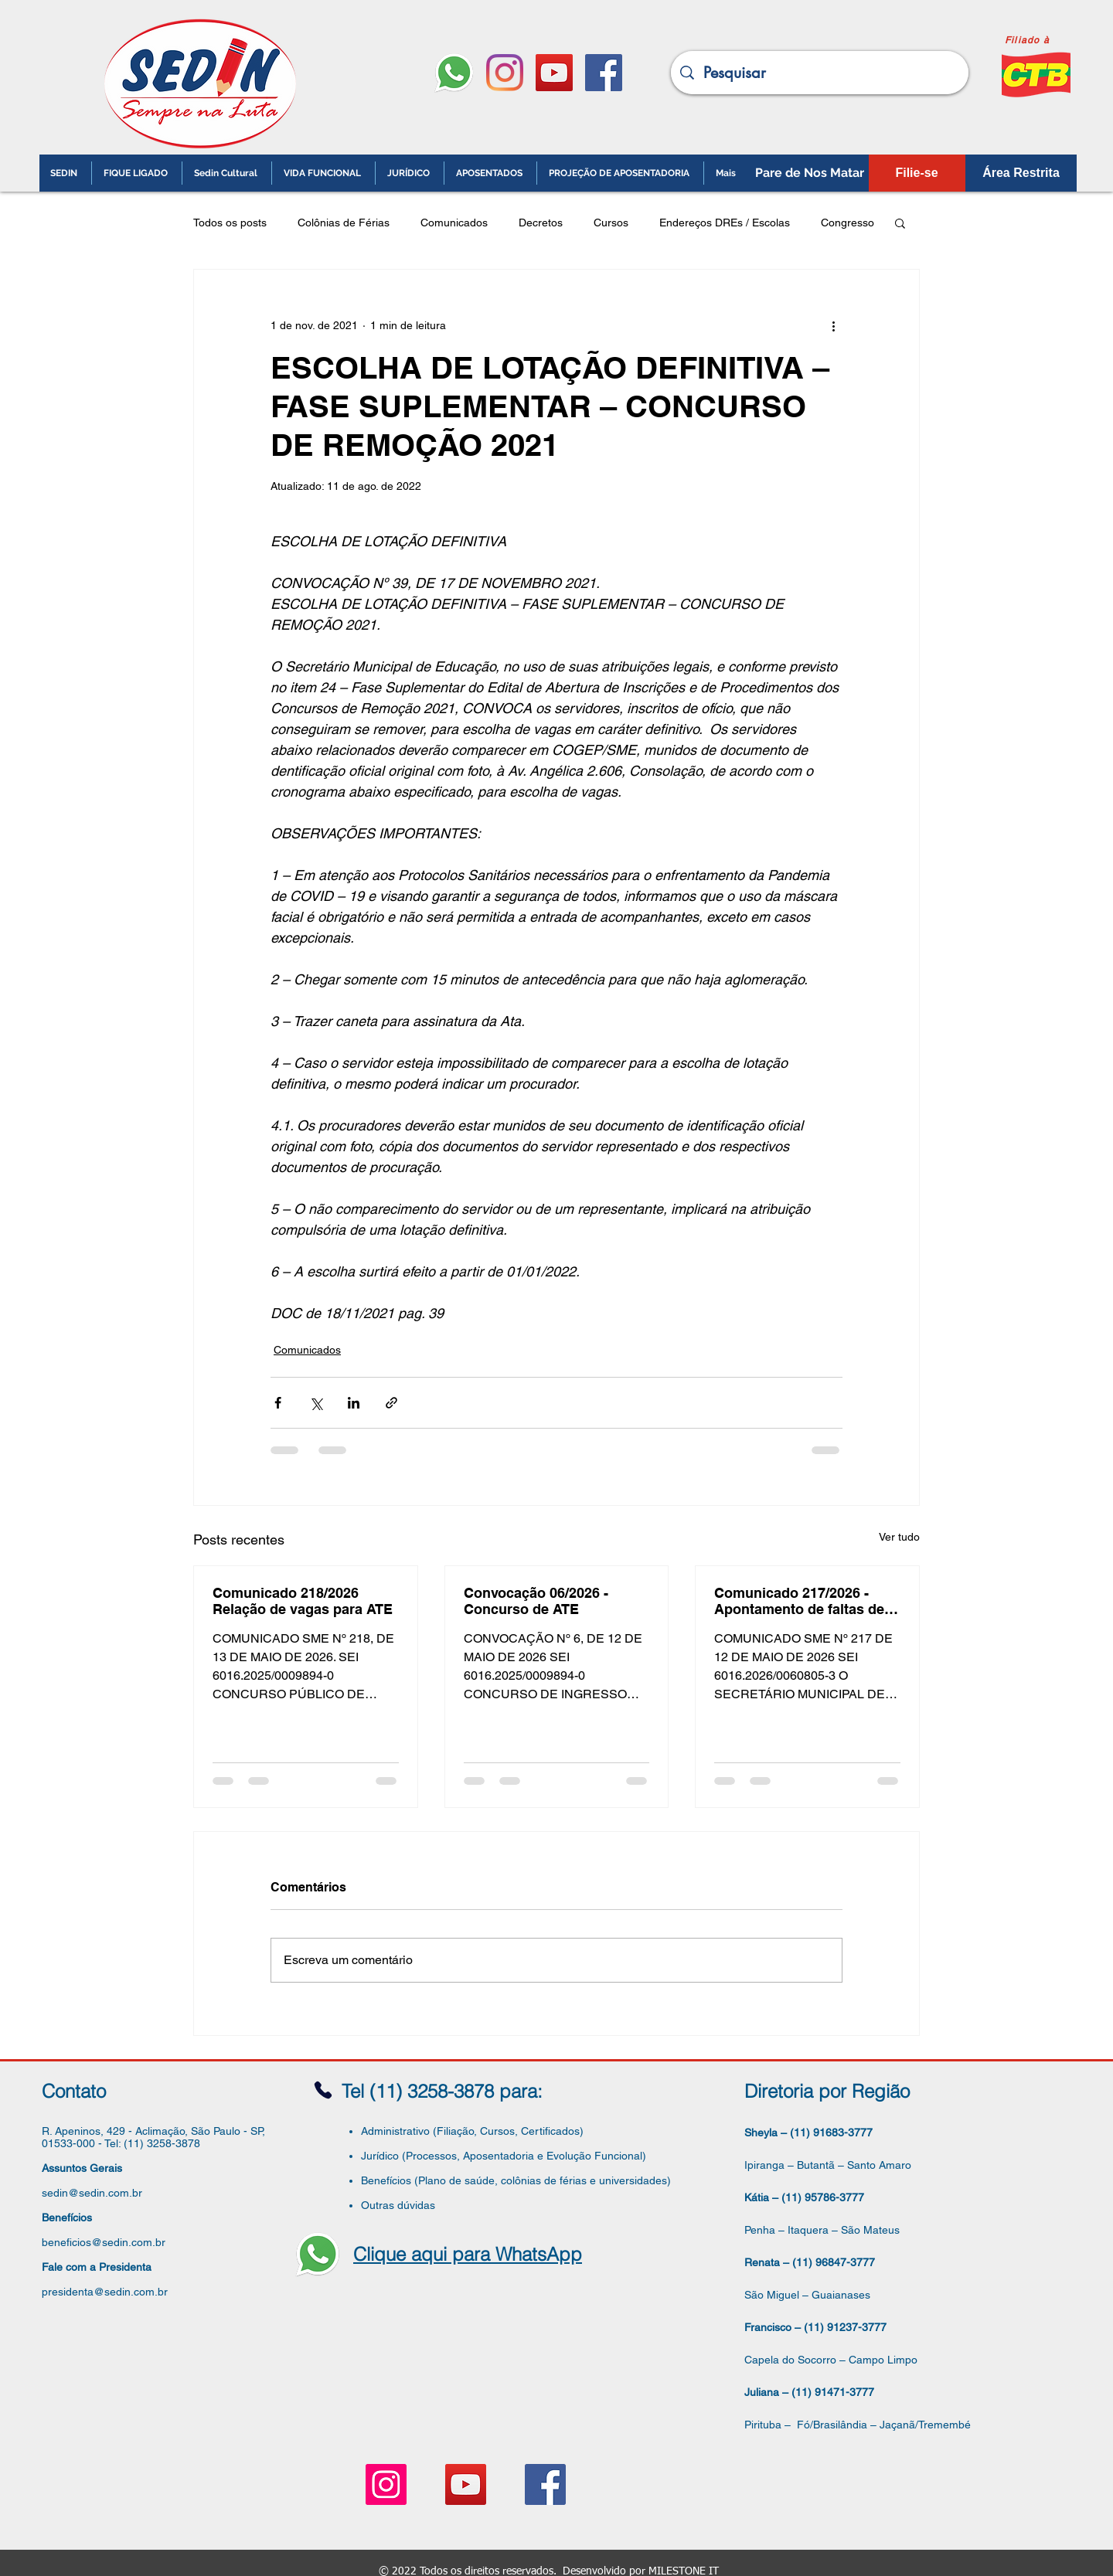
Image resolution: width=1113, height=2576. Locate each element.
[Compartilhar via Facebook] (278, 1402)
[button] (900, 222)
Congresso (847, 222)
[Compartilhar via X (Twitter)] (315, 1402)
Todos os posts (230, 222)
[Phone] (323, 2090)
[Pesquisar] (819, 72)
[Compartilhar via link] (391, 1402)
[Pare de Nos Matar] (809, 173)
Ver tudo (899, 1537)
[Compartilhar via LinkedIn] (353, 1402)
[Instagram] (504, 72)
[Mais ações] (833, 325)
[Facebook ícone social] (603, 72)
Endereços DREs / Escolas (724, 222)
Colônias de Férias (344, 222)
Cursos (611, 222)
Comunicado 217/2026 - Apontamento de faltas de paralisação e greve (799, 1601)
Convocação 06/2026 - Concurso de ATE (536, 1601)
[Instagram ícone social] (386, 2484)
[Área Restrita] (1021, 173)
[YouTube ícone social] (554, 72)
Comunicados (454, 222)
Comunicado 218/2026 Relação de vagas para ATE (303, 1601)
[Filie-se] (916, 173)
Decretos (541, 222)
